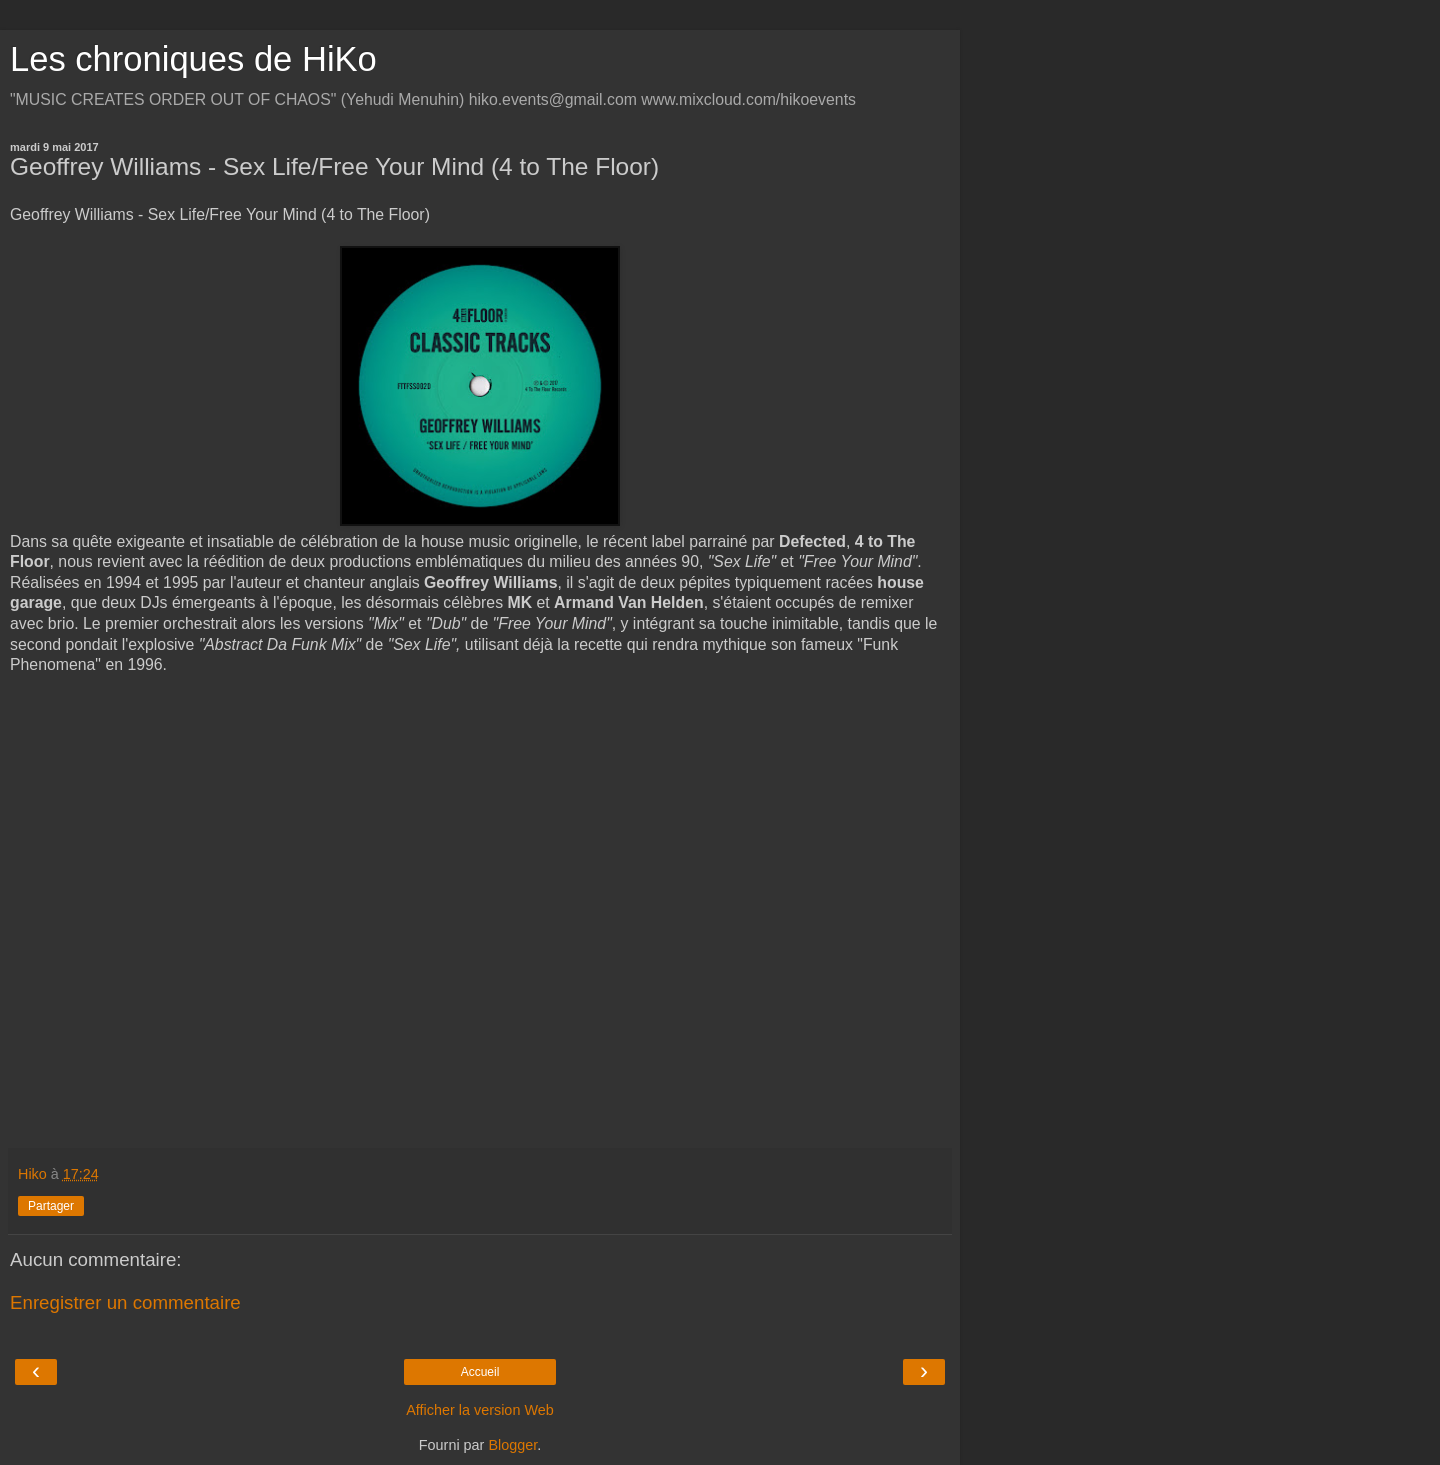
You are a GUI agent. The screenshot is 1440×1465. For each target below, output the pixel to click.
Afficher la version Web (479, 1410)
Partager (51, 1206)
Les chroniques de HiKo (193, 59)
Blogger (512, 1445)
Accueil (480, 1372)
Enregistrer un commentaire (125, 1302)
